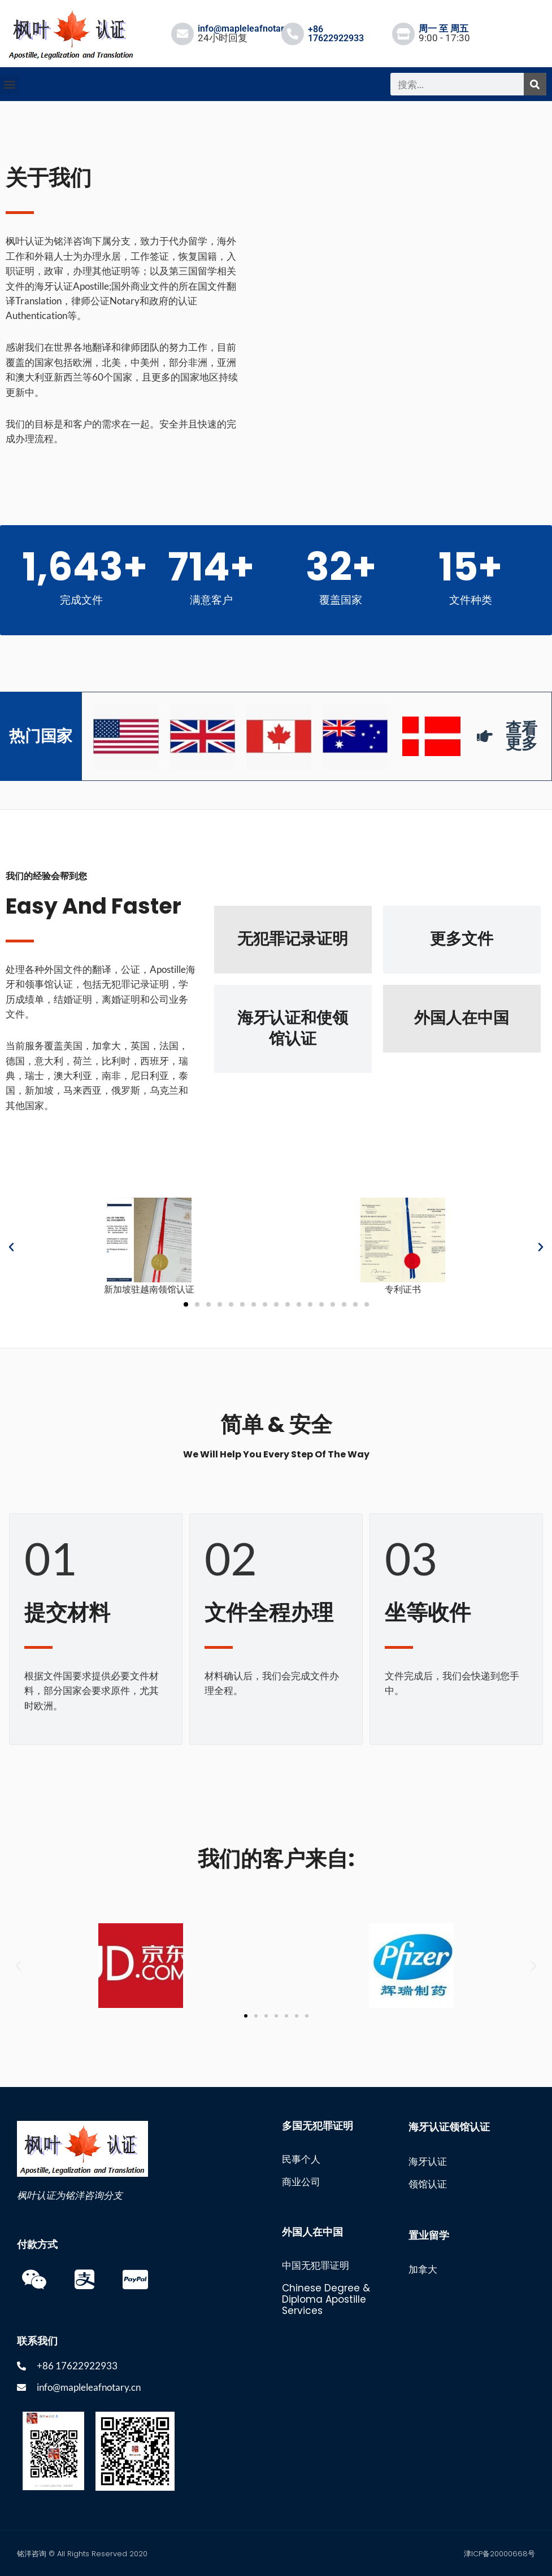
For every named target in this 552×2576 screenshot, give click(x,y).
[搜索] (535, 84)
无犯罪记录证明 (292, 939)
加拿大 (422, 2269)
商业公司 (301, 2182)
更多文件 (461, 939)
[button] (9, 84)
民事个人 (301, 2159)
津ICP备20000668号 (499, 2553)
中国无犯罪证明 (315, 2265)
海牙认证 (427, 2161)
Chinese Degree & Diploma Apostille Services (326, 2299)
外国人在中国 (461, 1018)
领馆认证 (427, 2184)
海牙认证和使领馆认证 (292, 1028)
